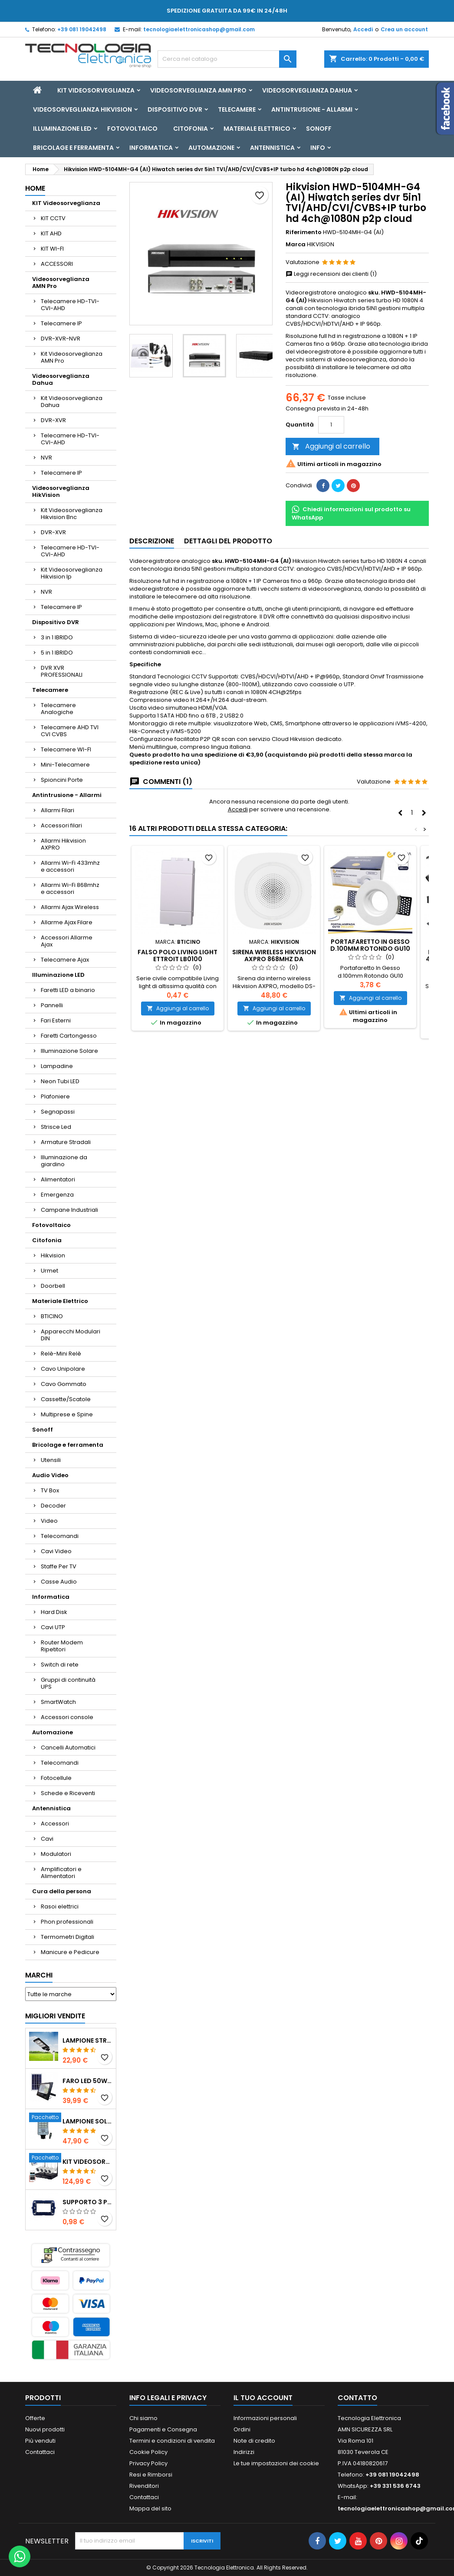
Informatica (151, 147)
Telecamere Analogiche (58, 708)
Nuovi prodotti (45, 2429)
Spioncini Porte (62, 780)
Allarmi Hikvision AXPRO (63, 844)
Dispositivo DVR (175, 109)
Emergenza (57, 1194)
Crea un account (404, 29)
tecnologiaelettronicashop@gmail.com (199, 29)
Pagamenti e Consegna (163, 2429)
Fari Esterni (56, 1020)
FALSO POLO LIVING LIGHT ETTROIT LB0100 (177, 955)
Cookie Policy (148, 2452)
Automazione (211, 147)
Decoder (53, 1505)
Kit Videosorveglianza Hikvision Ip (71, 573)
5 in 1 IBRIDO (57, 652)
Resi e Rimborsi (150, 2474)
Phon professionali (67, 1922)
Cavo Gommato (63, 1384)
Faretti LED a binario (68, 990)
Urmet (49, 1271)
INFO (317, 147)
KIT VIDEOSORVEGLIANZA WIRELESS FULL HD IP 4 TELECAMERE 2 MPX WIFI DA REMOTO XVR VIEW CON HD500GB (87, 2161)
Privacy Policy (148, 2463)
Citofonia (190, 128)
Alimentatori (58, 1179)
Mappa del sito (150, 2508)
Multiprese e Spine (67, 1414)
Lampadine (57, 1066)
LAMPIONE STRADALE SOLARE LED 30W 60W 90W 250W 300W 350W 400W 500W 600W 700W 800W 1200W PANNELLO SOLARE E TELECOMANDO (87, 2040)
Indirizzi (244, 2452)
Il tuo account (263, 2398)
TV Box (50, 1490)
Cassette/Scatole (66, 1399)
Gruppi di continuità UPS (68, 1683)
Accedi (363, 29)
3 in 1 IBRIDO (57, 637)
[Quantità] (331, 424)
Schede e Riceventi (68, 1793)
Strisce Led (56, 1127)
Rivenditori (144, 2486)
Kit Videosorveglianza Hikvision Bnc (71, 513)
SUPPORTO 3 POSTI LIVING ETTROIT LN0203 (87, 2202)
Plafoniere (55, 1096)
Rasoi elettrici (60, 1906)
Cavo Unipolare (63, 1369)
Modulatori (56, 1854)
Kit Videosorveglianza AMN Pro (71, 357)
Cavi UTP (53, 1627)
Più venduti (40, 2441)
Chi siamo (143, 2418)
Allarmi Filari (57, 810)
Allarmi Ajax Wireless (70, 907)
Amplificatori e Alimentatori (61, 1872)
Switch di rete (60, 1664)
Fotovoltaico (132, 128)
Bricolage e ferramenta (73, 147)
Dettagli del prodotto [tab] (228, 541)
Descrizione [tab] (151, 541)
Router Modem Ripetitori (62, 1645)
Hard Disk (54, 1612)
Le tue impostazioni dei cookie (276, 2463)
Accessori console (67, 1717)
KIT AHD (51, 233)
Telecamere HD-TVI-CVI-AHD (70, 304)
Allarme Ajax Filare (66, 922)
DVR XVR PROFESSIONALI (61, 671)
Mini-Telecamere (65, 765)
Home (35, 188)
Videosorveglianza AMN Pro (198, 90)
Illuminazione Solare (69, 1051)
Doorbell (53, 1286)
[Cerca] (227, 59)
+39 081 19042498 (81, 29)
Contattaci (40, 2452)
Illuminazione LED (62, 128)
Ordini (242, 2429)
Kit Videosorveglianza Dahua (71, 401)
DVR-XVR (53, 420)
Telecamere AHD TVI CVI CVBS (70, 730)
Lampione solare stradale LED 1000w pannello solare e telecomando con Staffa (87, 2121)
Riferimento (304, 232)
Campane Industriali (69, 1210)
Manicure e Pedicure (70, 1952)
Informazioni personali (265, 2418)
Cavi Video (56, 1551)
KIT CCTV (53, 218)
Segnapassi (58, 1112)
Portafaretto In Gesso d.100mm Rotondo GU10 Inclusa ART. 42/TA (370, 948)
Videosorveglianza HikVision (82, 109)
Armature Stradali (66, 1142)
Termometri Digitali (67, 1937)
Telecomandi (60, 1536)
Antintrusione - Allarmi (311, 109)
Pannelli (52, 1005)
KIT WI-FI (52, 249)
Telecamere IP (61, 323)
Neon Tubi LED (60, 1081)
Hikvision (53, 1255)
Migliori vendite (55, 2016)
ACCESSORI (57, 264)
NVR (46, 457)
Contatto (357, 2398)
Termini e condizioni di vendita (172, 2441)
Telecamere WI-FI (66, 749)
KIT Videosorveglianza (96, 90)
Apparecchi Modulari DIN (70, 1335)
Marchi (39, 1975)
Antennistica (272, 147)
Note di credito (254, 2441)
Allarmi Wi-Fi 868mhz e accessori (70, 888)
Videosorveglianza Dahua (307, 90)
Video (49, 1521)
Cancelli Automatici (68, 1747)
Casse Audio (59, 1581)
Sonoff (319, 128)
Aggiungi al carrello (331, 446)
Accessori (55, 1823)
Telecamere (237, 109)
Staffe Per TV (58, 1566)
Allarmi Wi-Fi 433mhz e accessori (70, 866)
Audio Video (50, 1475)
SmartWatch (58, 1702)
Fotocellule (56, 1778)
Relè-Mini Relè (61, 1353)
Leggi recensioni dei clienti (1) (331, 274)
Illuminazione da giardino (64, 1160)
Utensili (51, 1460)
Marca (296, 244)
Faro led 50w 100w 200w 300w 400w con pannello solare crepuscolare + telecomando (87, 2080)
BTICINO (52, 1316)
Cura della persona (61, 1891)
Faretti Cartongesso (69, 1036)
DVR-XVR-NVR (60, 338)
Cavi (47, 1839)
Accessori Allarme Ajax (66, 941)
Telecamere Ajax (65, 960)
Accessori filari (61, 825)
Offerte (35, 2418)
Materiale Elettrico (257, 128)
